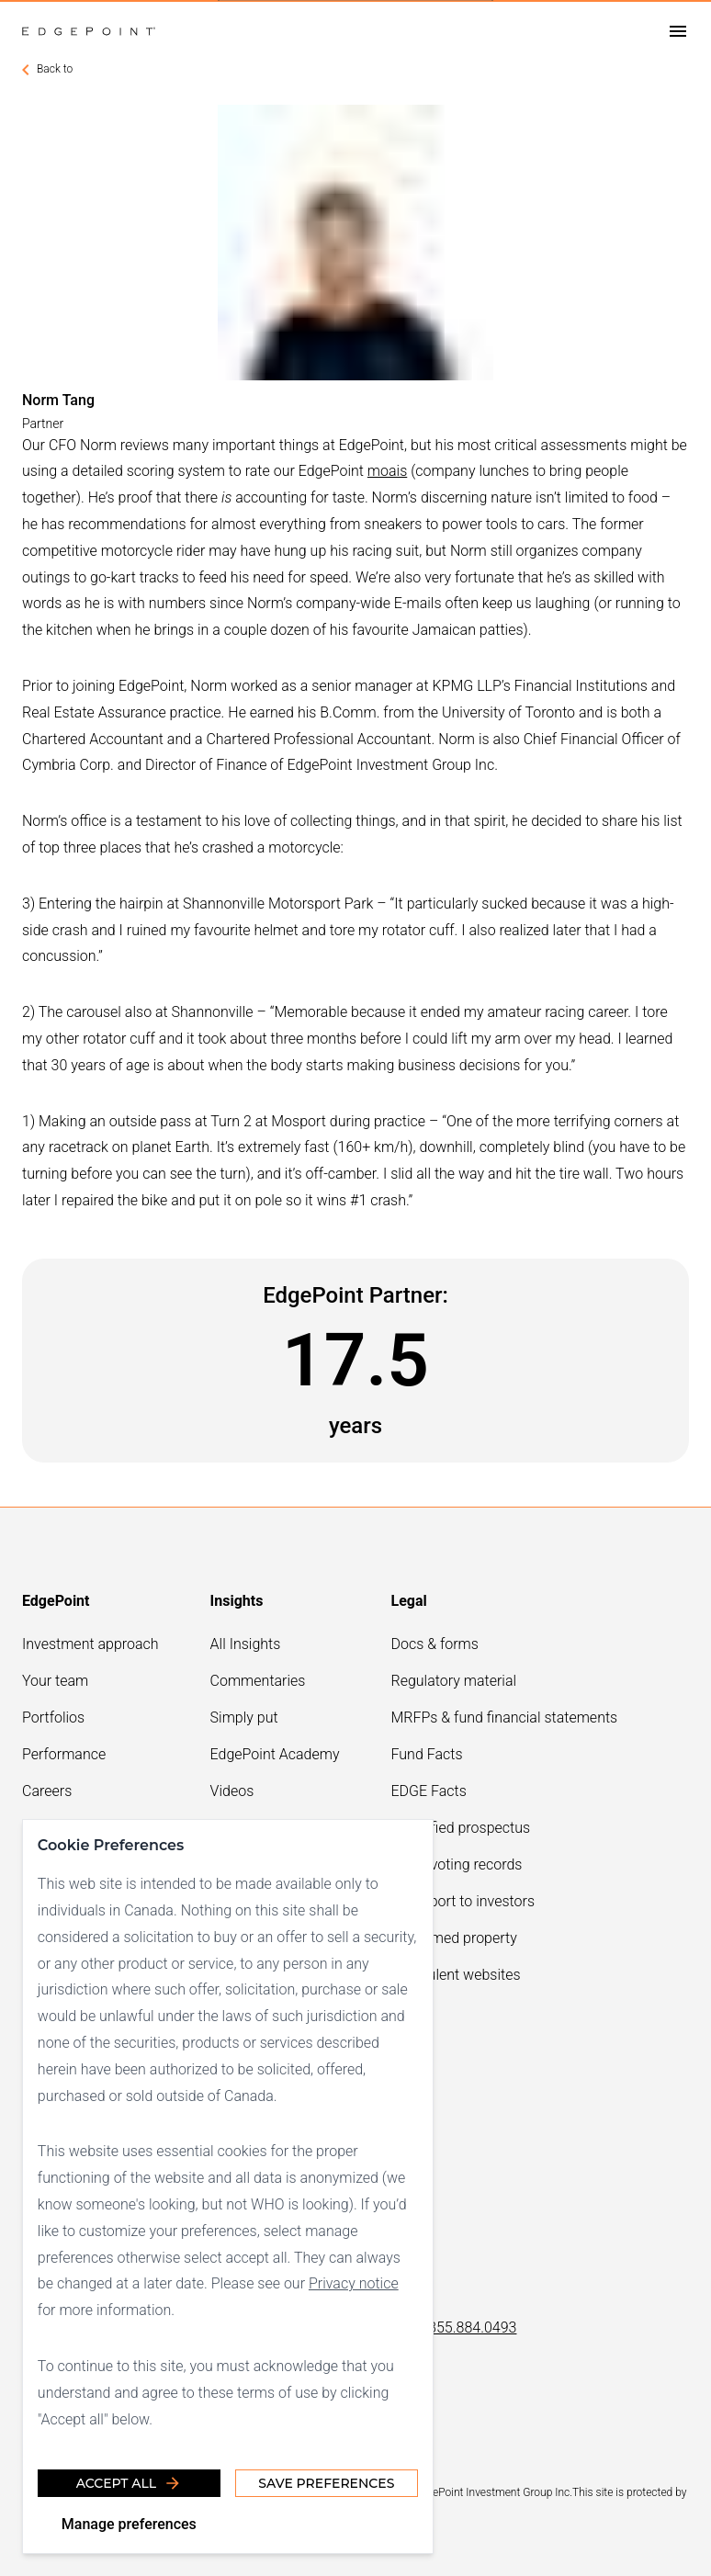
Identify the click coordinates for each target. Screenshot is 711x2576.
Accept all (129, 2483)
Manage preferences (129, 2524)
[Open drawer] (678, 31)
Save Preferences (326, 2483)
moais (387, 471)
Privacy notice (354, 2283)
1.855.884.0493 (466, 2327)
